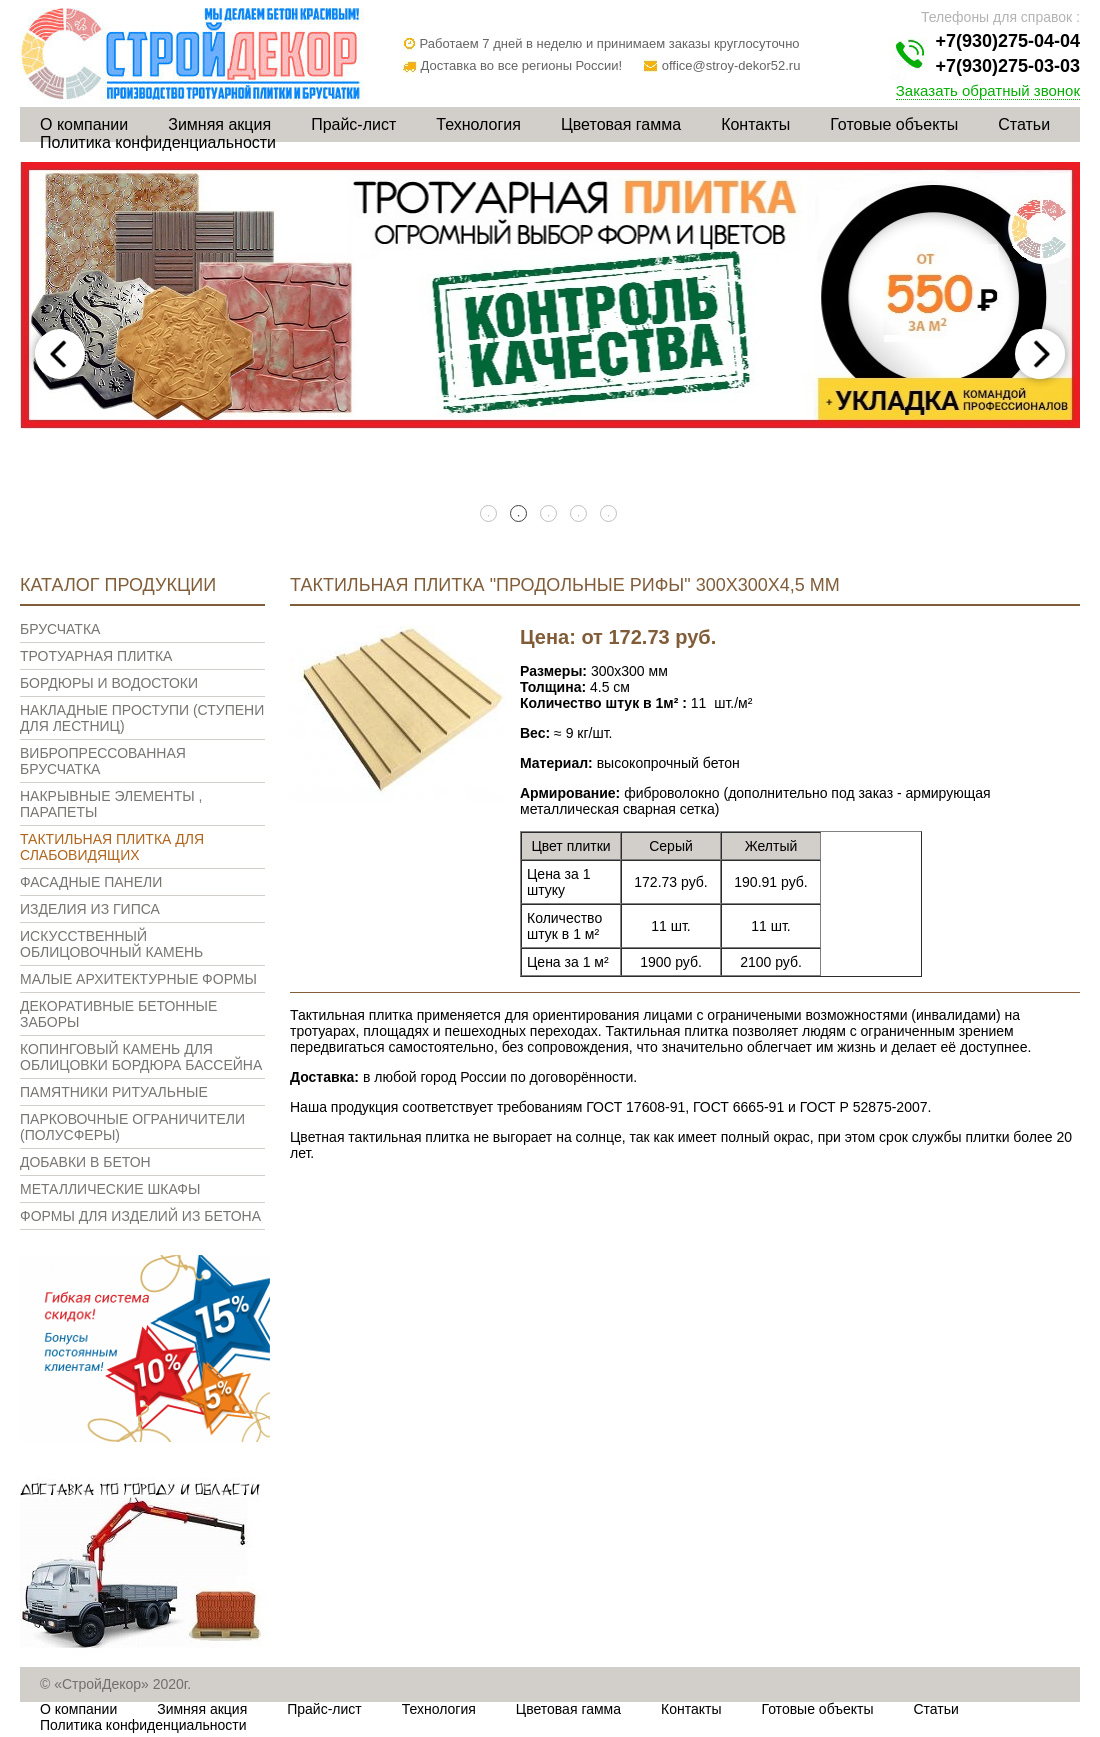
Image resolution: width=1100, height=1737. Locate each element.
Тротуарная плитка (96, 656)
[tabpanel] (550, 295)
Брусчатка (60, 629)
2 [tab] (520, 515)
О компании (84, 124)
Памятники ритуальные (114, 1092)
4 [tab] (580, 515)
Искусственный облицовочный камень (111, 944)
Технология (478, 124)
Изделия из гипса (90, 909)
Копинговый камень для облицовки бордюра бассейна (141, 1057)
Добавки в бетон (85, 1162)
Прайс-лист (353, 124)
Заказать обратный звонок (988, 90)
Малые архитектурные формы (138, 979)
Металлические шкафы (110, 1189)
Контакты (755, 124)
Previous (60, 354)
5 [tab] (610, 515)
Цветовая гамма (621, 124)
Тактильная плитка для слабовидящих (112, 847)
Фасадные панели (91, 882)
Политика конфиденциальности (158, 142)
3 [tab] (550, 515)
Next (1040, 354)
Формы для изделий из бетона (140, 1216)
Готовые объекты (894, 124)
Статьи (1024, 124)
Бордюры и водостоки (109, 683)
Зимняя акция (219, 124)
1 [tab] (490, 515)
